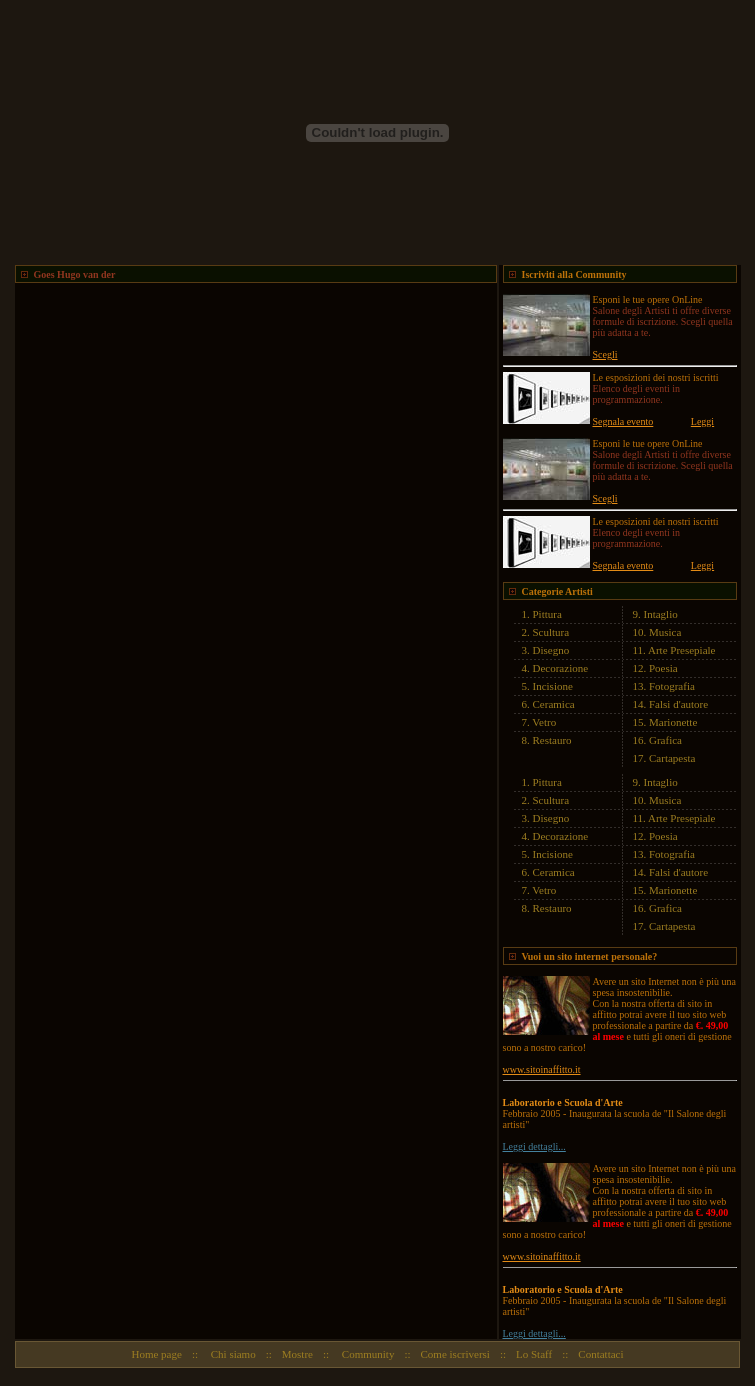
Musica (665, 632)
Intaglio (661, 614)
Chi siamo (232, 1354)
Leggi (702, 421)
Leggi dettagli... (534, 1146)
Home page (156, 1354)
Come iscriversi (455, 1354)
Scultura (551, 632)
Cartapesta (672, 758)
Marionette (673, 722)
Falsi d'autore (678, 704)
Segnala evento (623, 421)
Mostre (297, 1354)
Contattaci (600, 1354)
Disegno (551, 650)
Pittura (547, 614)
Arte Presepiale (682, 650)
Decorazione (561, 668)
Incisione (553, 686)
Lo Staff (534, 1354)
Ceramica (554, 704)
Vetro (544, 722)
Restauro (552, 740)
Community (366, 1354)
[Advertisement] (187, 470)
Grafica (665, 740)
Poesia (663, 668)
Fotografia (672, 686)
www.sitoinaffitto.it (542, 1069)
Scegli (605, 354)
